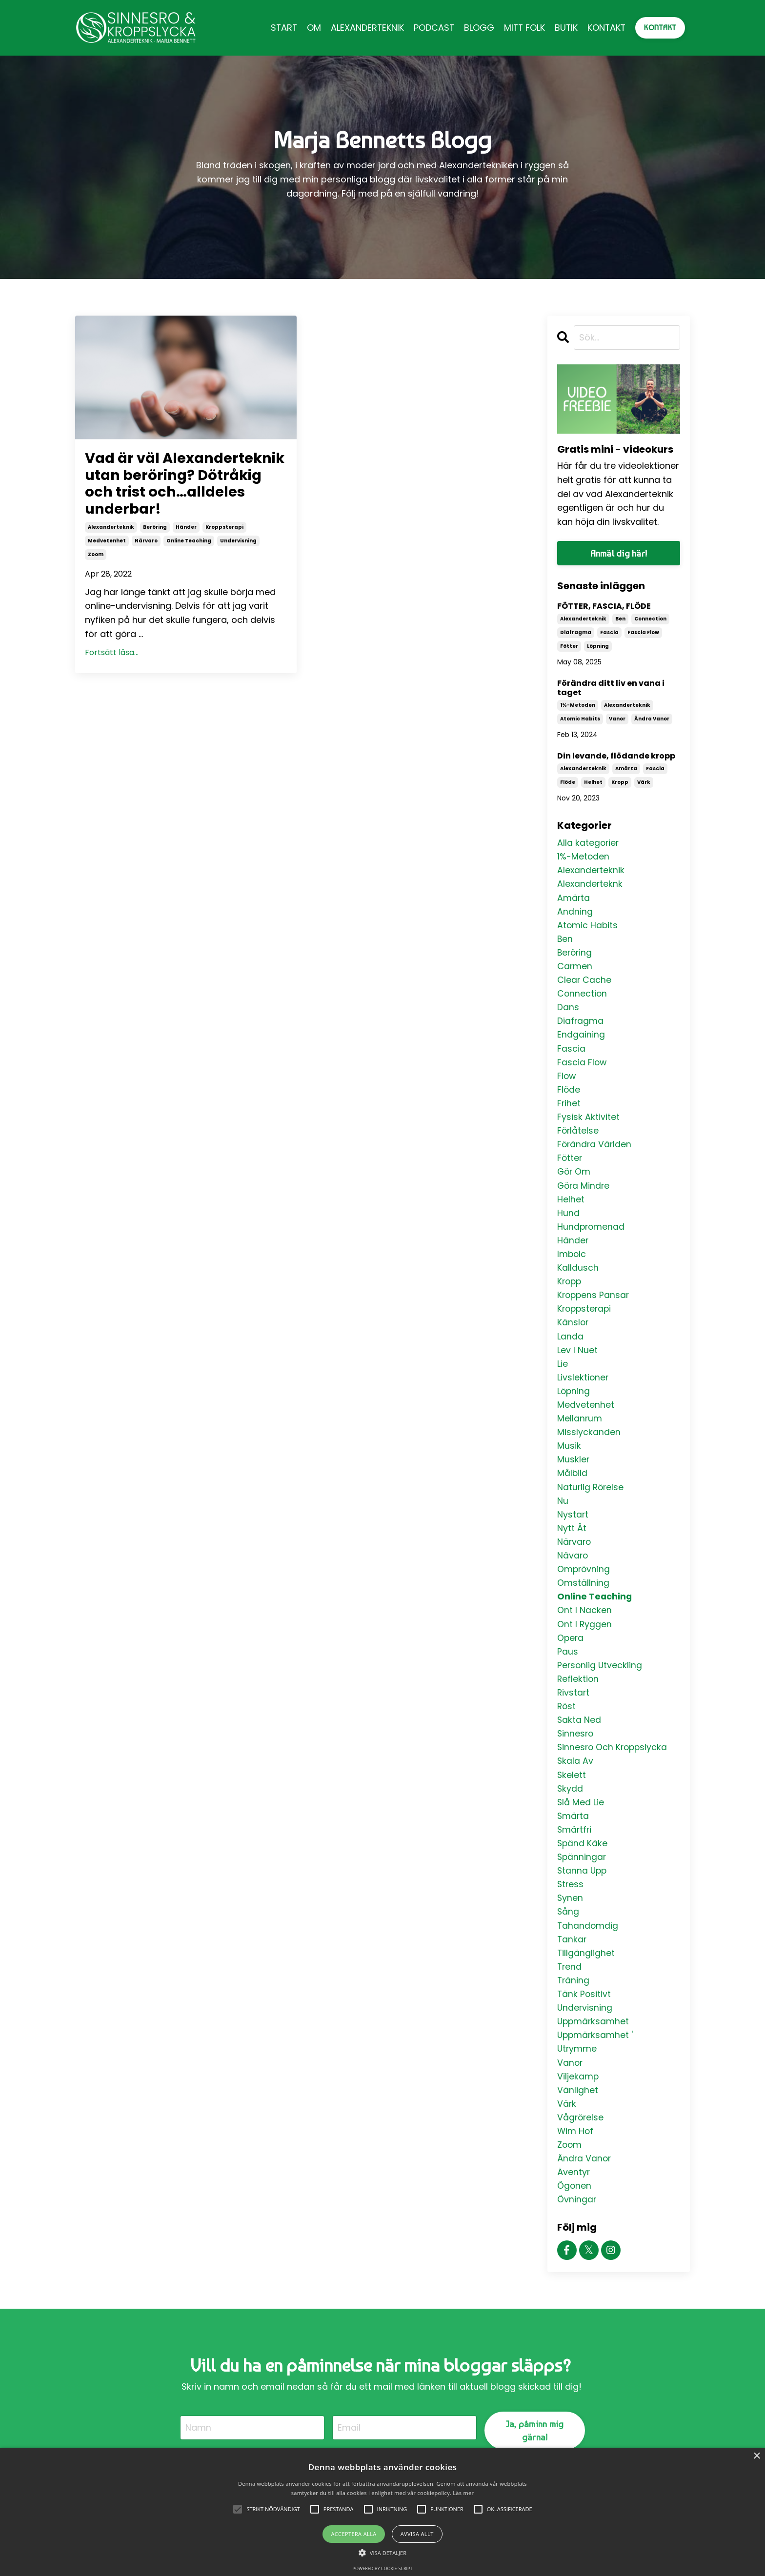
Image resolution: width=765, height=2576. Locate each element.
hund (568, 1222)
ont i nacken (584, 1629)
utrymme (577, 2079)
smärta (573, 1840)
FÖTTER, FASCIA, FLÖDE (604, 606)
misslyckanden (589, 1447)
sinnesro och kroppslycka (613, 1770)
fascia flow (643, 633)
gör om (574, 1180)
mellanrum (580, 1433)
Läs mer (463, 2492)
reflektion (578, 1700)
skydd (570, 1812)
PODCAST (431, 27)
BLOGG (477, 27)
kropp (619, 782)
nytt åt (571, 1545)
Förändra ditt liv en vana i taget (610, 688)
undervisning (238, 561)
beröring (155, 548)
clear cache (584, 984)
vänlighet (577, 2121)
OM (310, 27)
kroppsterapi (224, 548)
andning (575, 913)
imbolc (572, 1264)
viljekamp (578, 2107)
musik (569, 1461)
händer (186, 548)
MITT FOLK (523, 27)
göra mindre (584, 1194)
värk (643, 782)
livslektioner (583, 1391)
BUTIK (565, 27)
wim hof (575, 2163)
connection (650, 619)
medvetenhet (107, 561)
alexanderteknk (590, 885)
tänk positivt (584, 2023)
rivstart (573, 1714)
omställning (583, 1602)
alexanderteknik (111, 548)
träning (573, 2009)
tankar (572, 1966)
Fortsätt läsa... (112, 673)
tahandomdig (588, 1953)
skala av (575, 1784)
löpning (598, 646)
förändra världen (595, 1152)
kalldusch (578, 1278)
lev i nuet (577, 1363)
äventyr (573, 2205)
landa (570, 1348)
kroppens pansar (594, 1306)
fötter (569, 646)
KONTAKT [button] (660, 27)
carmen (575, 969)
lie (562, 1377)
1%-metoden (577, 705)
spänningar (582, 1883)
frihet (569, 1110)
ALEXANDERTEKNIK (364, 27)
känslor (573, 1335)
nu (562, 1517)
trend (570, 1995)
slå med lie (580, 1826)
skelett (571, 1798)
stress (570, 1910)
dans (568, 1011)
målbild (572, 1489)
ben (620, 619)
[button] (382, 2552)
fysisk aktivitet (588, 1124)
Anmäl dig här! (618, 553)
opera (570, 1658)
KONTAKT (605, 27)
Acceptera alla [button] (353, 2533)
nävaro (573, 1573)
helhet (593, 782)
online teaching (188, 561)
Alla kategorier (588, 843)
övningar (577, 2234)
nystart (573, 1531)
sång (568, 1939)
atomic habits (580, 719)
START (280, 27)
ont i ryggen (584, 1643)
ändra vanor (651, 719)
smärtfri (575, 1854)
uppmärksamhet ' (596, 2065)
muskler (573, 1475)
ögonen (574, 2220)
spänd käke (582, 1868)
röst (567, 1728)
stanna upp (582, 1896)
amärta (626, 769)
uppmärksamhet (594, 2051)
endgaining (581, 1040)
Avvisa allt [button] (417, 2533)
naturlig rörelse (591, 1503)
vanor (617, 719)
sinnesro (576, 1756)
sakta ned (579, 1742)
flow (567, 1082)
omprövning (584, 1587)
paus (567, 1672)
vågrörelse (581, 2149)
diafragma (575, 633)
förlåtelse (578, 1138)
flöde (567, 782)
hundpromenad (591, 1236)
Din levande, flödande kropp (616, 756)
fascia (609, 633)
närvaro (146, 561)
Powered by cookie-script (383, 2568)
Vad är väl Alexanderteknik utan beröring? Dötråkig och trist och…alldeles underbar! (172, 494)
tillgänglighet (586, 1981)
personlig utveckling (600, 1685)
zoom (95, 575)
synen (570, 1924)
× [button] (756, 2456)
